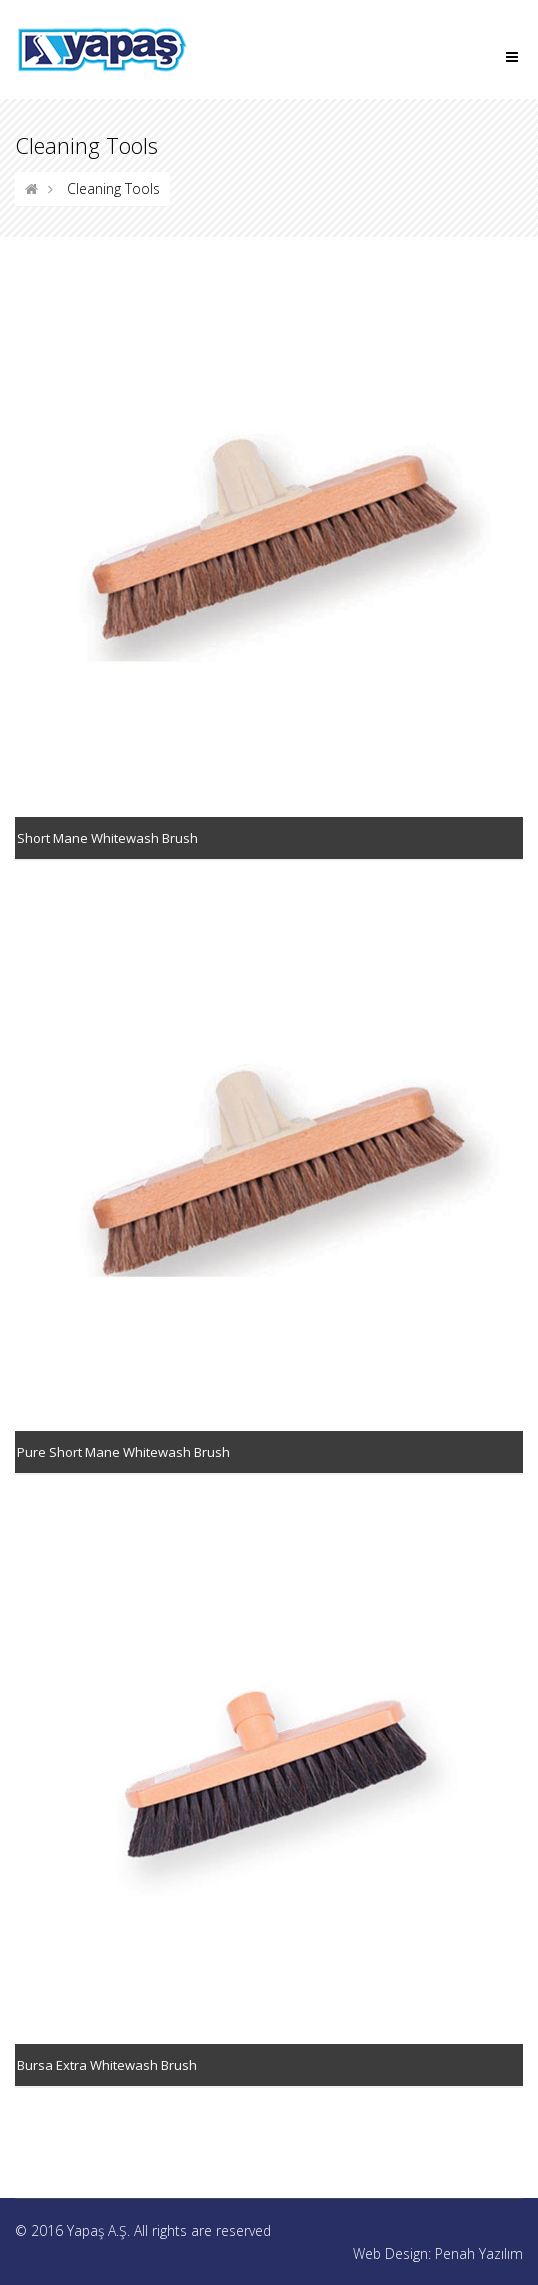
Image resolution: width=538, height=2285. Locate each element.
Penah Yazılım (479, 2253)
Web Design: (394, 2253)
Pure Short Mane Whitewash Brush (123, 1452)
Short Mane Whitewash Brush (107, 838)
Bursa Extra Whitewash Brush (107, 2065)
